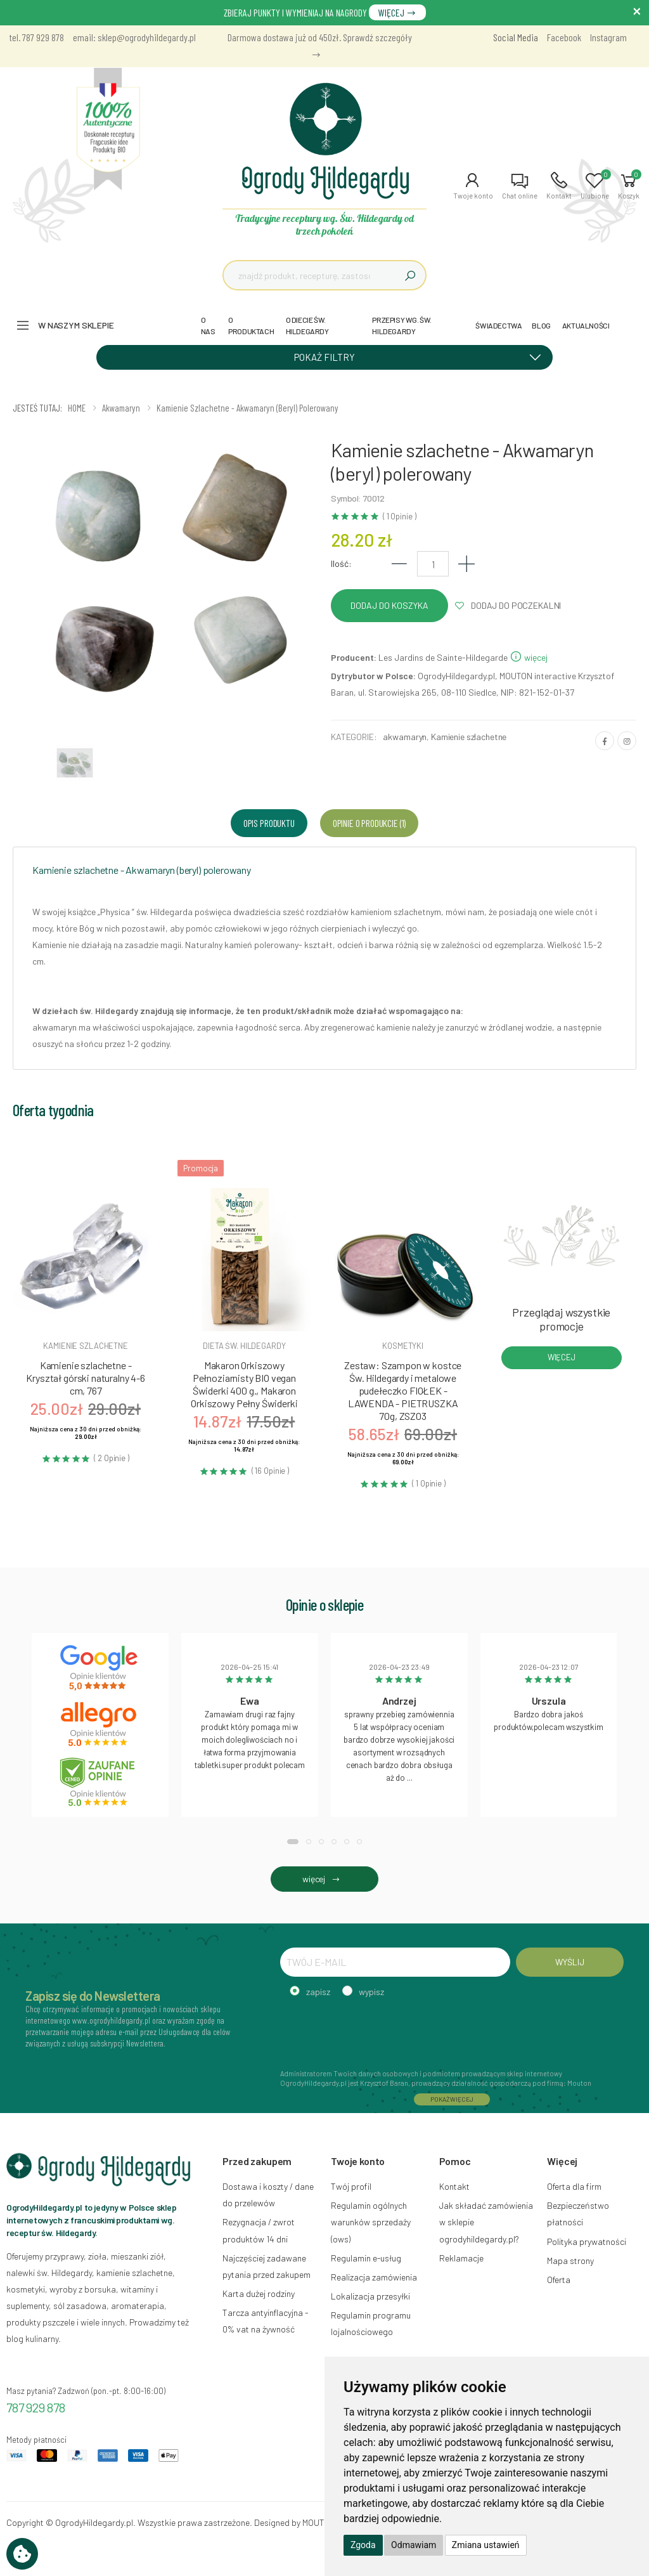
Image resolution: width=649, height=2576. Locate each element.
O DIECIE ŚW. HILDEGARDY (307, 325)
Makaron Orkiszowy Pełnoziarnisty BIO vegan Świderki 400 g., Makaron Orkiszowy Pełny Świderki (244, 1384)
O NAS (208, 325)
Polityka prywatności (586, 2241)
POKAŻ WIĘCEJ (451, 2099)
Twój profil (351, 2186)
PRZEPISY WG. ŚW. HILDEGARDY (402, 325)
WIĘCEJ (397, 12)
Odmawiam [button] (413, 2545)
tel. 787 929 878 (37, 37)
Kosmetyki (402, 1346)
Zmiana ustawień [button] (486, 2545)
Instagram (608, 37)
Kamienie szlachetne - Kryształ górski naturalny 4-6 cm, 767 (85, 1377)
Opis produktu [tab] (269, 823)
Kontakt (454, 2186)
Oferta (558, 2279)
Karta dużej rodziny (258, 2293)
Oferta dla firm (574, 2186)
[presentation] (376, 2031)
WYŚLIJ (569, 1961)
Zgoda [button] (363, 2545)
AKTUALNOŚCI (586, 325)
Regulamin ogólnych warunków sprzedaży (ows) (371, 2222)
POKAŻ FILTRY (421, 356)
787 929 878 (35, 2407)
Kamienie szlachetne (468, 736)
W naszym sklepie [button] (76, 325)
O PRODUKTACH (251, 325)
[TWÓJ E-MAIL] (395, 1962)
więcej (529, 657)
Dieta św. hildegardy (244, 1346)
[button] (473, 186)
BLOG (541, 325)
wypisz (371, 1991)
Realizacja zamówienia (374, 2277)
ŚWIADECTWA (498, 325)
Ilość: (341, 563)
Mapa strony (570, 2260)
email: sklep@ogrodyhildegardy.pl (134, 37)
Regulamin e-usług (366, 2258)
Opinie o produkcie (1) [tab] (369, 823)
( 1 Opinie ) (399, 516)
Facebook (564, 37)
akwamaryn (405, 736)
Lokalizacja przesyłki (370, 2296)
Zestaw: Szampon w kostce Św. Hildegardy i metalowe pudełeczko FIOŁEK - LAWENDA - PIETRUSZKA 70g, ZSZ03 (402, 1390)
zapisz (318, 1991)
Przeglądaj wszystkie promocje (561, 1319)
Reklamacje (461, 2258)
